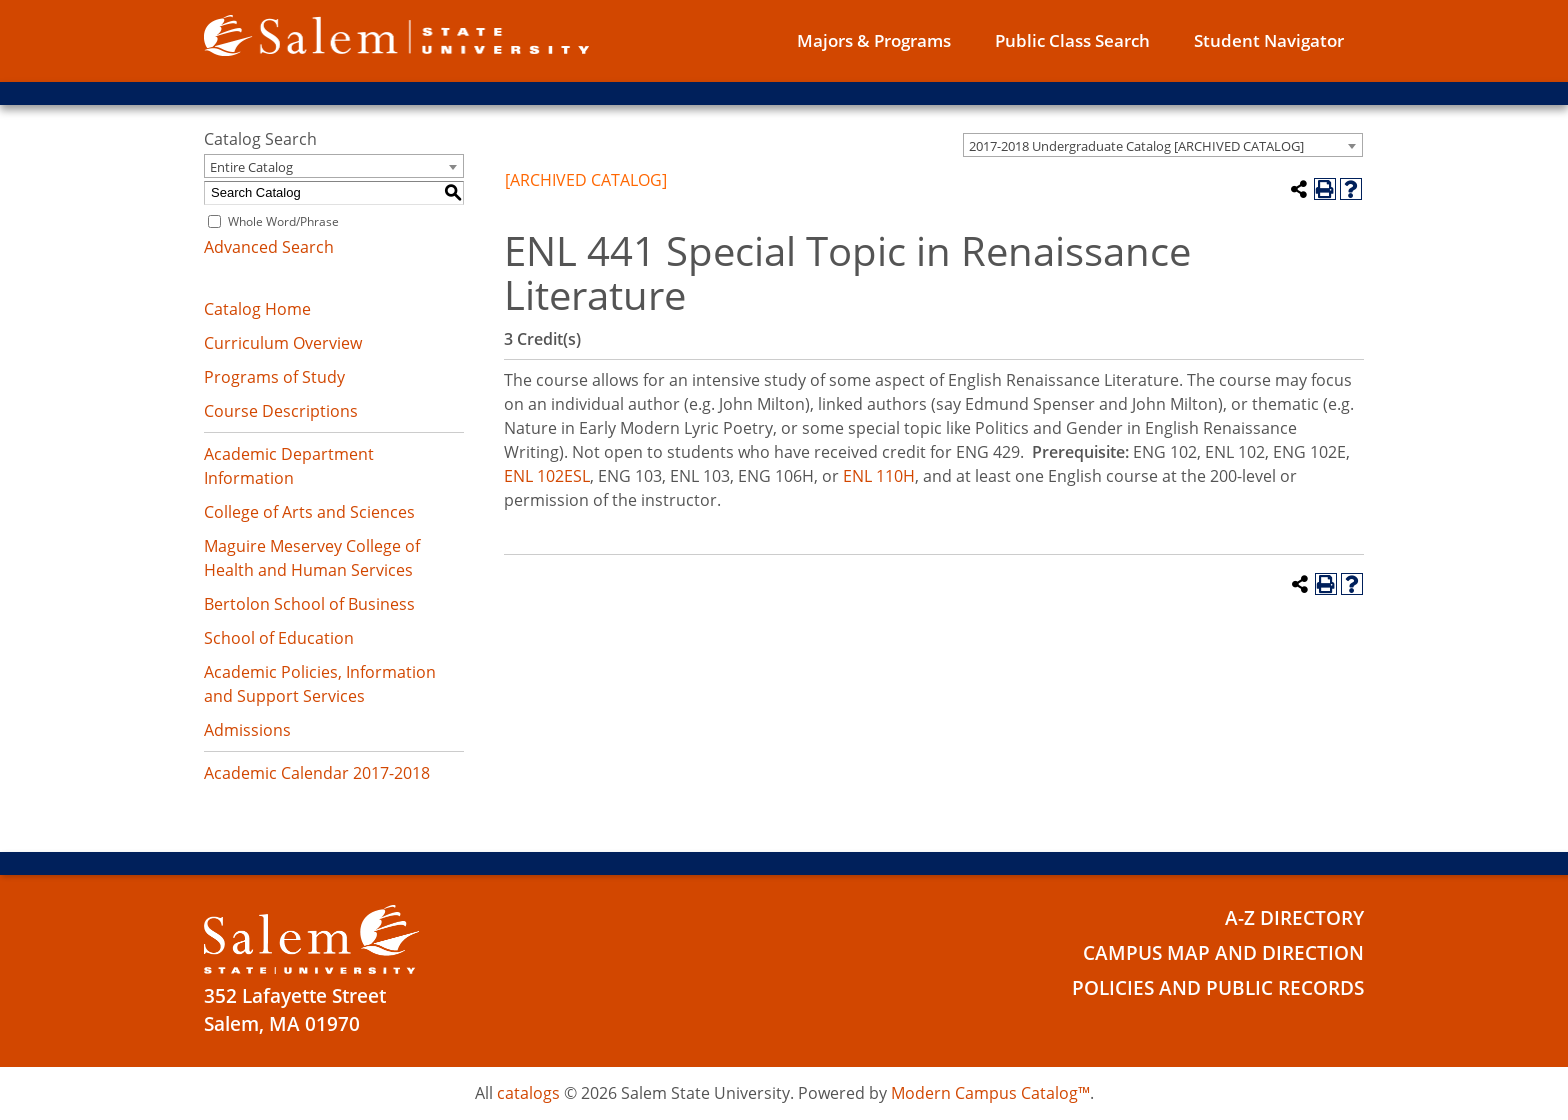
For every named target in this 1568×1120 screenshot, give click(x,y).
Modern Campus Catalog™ (990, 1093)
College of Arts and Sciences (309, 512)
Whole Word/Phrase (283, 221)
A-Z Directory (1294, 918)
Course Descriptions (281, 411)
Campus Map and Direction (1223, 953)
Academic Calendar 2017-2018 (317, 773)
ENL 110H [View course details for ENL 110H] (879, 476)
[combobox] (1163, 145)
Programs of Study (274, 377)
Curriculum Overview (283, 343)
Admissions (247, 730)
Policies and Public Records (1218, 988)
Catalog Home (257, 309)
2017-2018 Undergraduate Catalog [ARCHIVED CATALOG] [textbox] (1136, 146)
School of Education (279, 638)
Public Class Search (1072, 40)
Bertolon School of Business (309, 604)
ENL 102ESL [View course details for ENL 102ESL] (547, 476)
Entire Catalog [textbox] (251, 167)
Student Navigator (1269, 40)
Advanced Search (269, 247)
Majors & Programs (874, 40)
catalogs (528, 1093)
